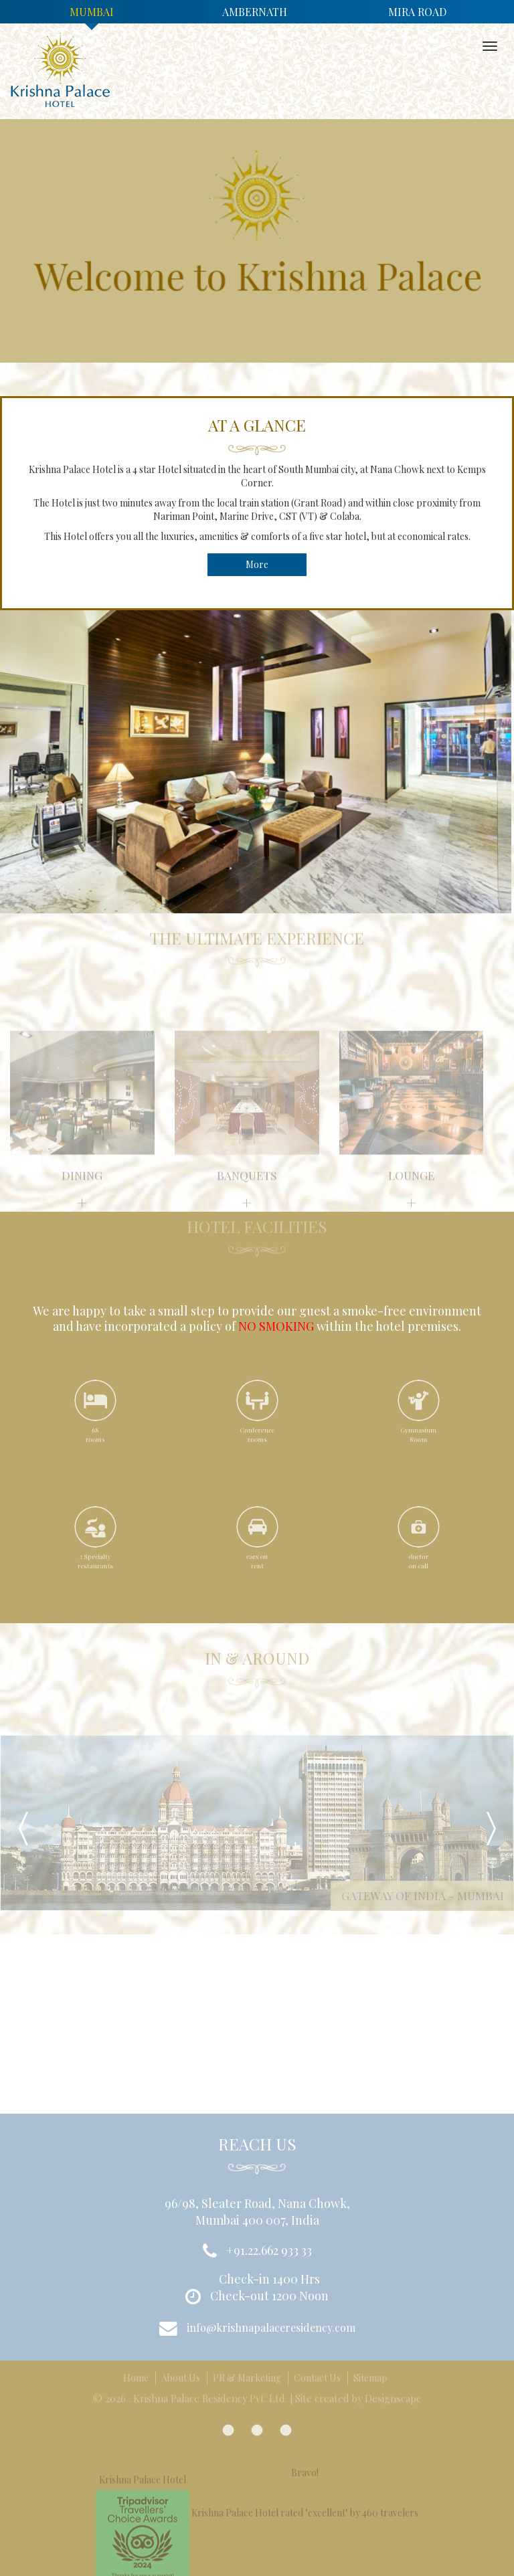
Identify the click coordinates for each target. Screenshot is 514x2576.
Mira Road (417, 12)
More (257, 564)
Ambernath (254, 12)
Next (490, 1828)
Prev (23, 1828)
